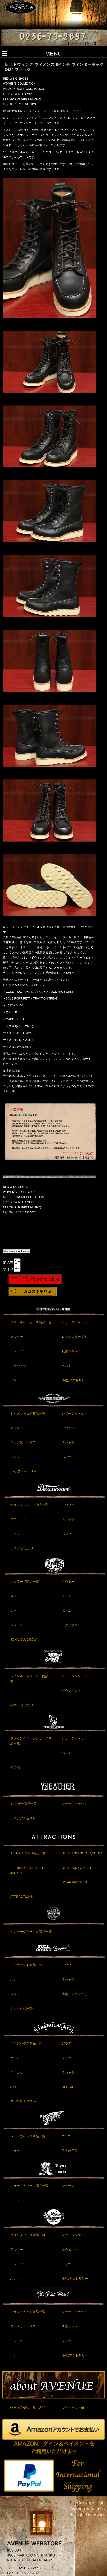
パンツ (15, 1380)
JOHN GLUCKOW (23, 1639)
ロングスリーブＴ (74, 1337)
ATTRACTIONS (21, 1896)
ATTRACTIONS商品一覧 (27, 1853)
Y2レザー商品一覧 (23, 1804)
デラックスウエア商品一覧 (29, 1505)
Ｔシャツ (16, 1351)
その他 (15, 1767)
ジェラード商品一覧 (24, 1581)
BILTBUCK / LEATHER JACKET (26, 1870)
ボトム (15, 2058)
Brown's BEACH (22, 2008)
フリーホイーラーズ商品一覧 (31, 1322)
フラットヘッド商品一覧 (27, 2312)
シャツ (15, 1457)
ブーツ (66, 2136)
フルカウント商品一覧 (26, 1965)
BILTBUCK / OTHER (76, 1868)
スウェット (70, 1428)
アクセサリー (71, 1625)
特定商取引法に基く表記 (27, 2408)
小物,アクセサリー (75, 1380)
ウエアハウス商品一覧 (26, 2043)
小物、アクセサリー (24, 1818)
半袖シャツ (18, 1365)
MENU (53, 53)
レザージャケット (74, 1322)
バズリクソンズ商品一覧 (27, 2235)
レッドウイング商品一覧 (27, 2136)
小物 (13, 2087)
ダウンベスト (71, 1690)
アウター (16, 1337)
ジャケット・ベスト (24, 2326)
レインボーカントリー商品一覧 (31, 1678)
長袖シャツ (70, 1351)
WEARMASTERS (74, 1882)
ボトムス (68, 1610)
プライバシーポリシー (78, 2408)
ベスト (66, 1365)
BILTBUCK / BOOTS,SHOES (82, 1853)
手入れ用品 (70, 2151)
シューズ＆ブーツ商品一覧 (29, 2186)
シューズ (16, 1625)
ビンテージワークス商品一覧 (31, 1931)
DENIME (68, 2087)
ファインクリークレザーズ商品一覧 (31, 1741)
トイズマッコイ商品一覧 (27, 1413)
